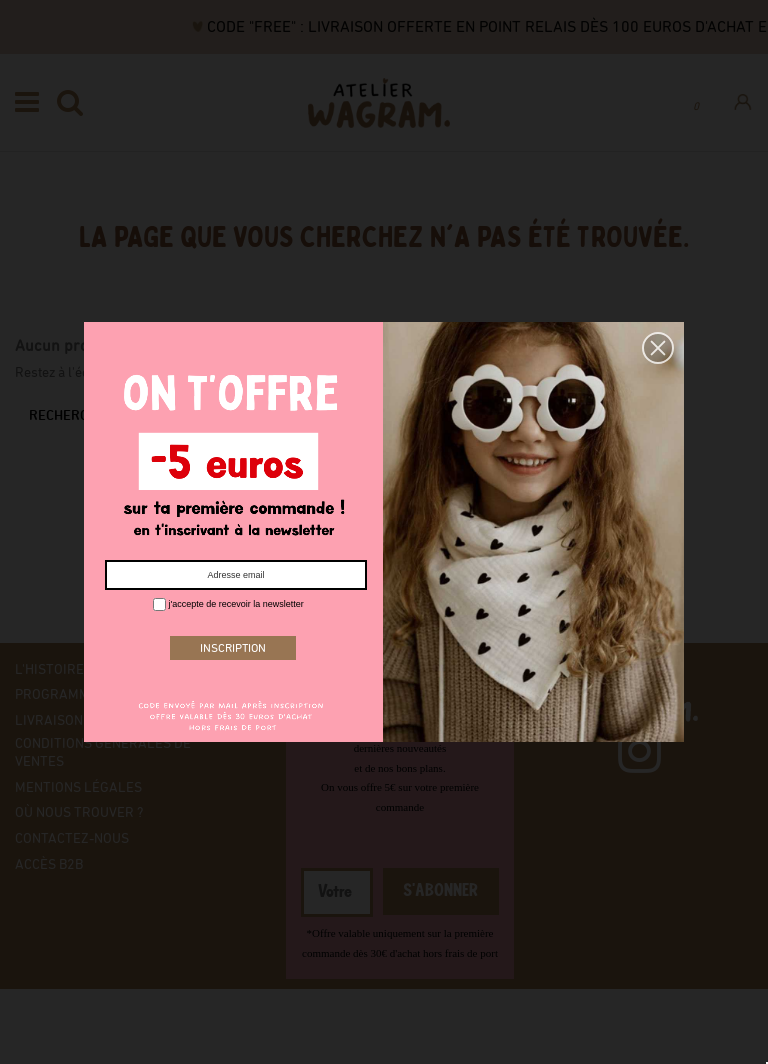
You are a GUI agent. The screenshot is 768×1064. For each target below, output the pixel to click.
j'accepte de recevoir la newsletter (228, 604)
